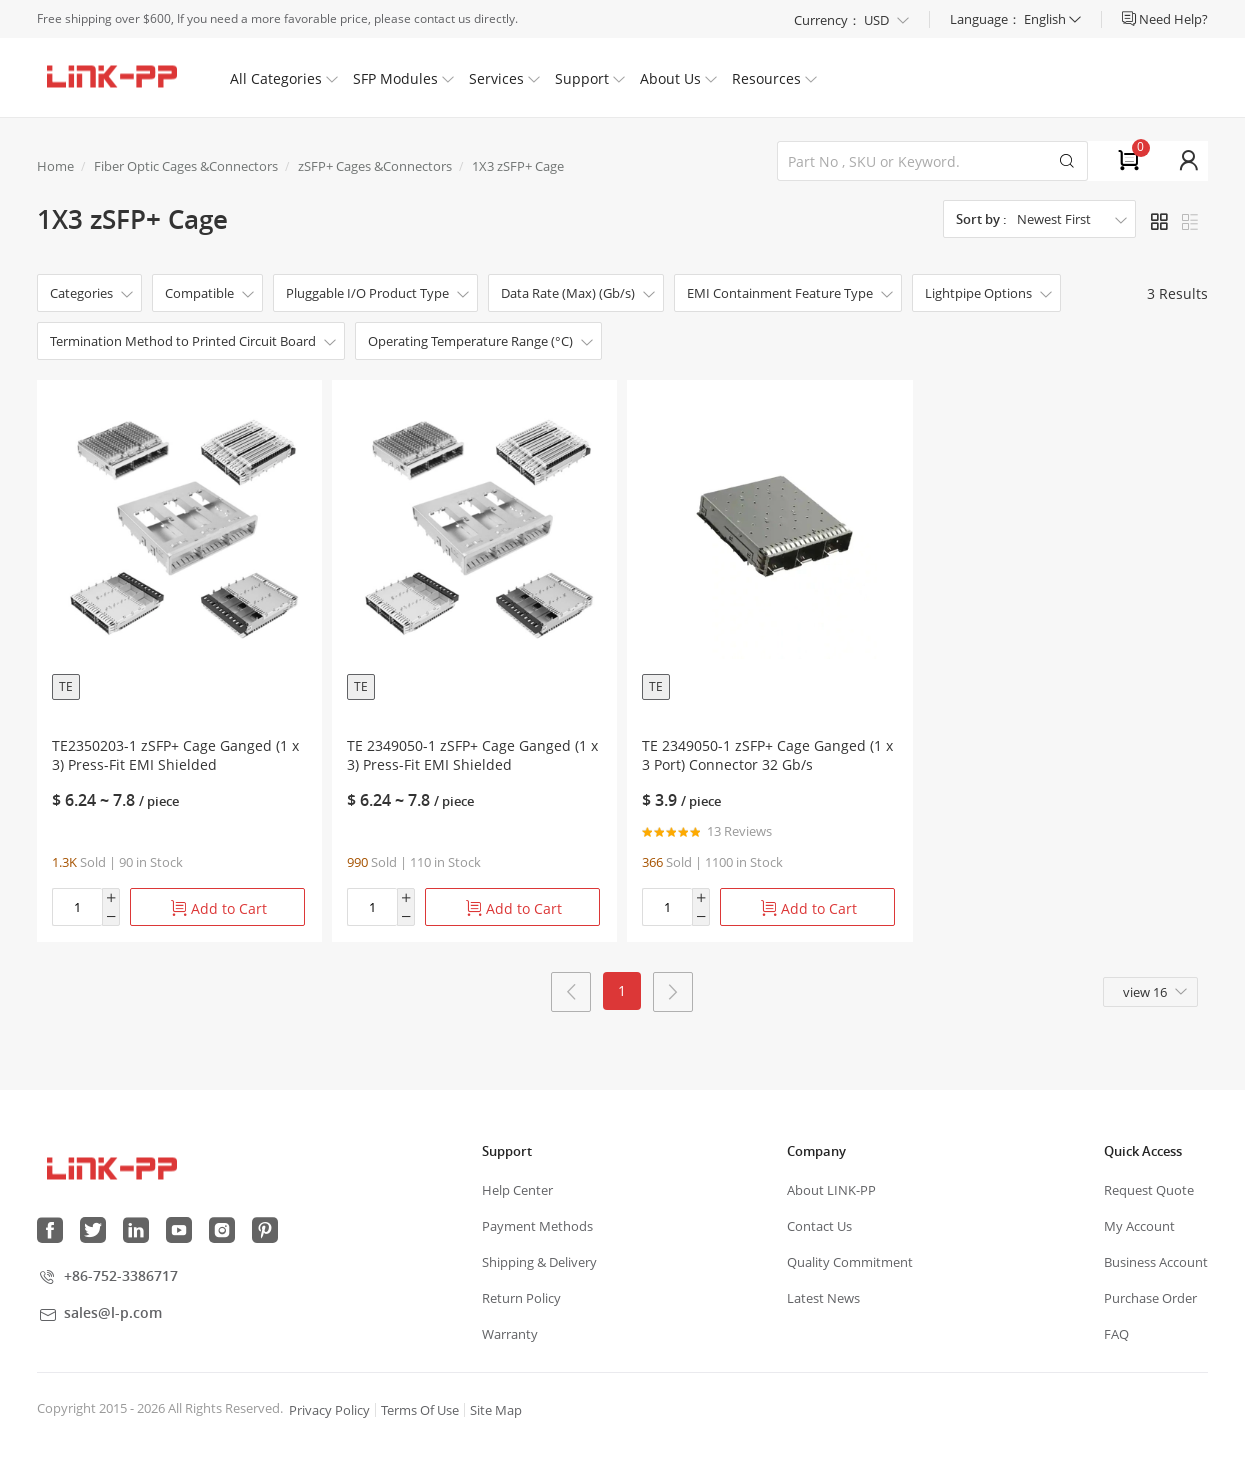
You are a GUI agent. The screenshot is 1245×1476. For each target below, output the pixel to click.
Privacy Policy (329, 1411)
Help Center (517, 1191)
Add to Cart (219, 908)
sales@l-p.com (113, 1313)
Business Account (1156, 1263)
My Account (1139, 1227)
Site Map (496, 1411)
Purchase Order (1150, 1299)
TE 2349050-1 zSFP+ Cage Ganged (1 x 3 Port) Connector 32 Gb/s (767, 755)
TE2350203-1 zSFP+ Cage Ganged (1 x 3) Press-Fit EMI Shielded (175, 755)
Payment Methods (537, 1227)
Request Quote (1149, 1191)
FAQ (1116, 1335)
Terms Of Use (420, 1411)
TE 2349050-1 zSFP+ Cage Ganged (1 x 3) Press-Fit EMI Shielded (472, 755)
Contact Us (819, 1227)
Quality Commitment (850, 1263)
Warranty (510, 1335)
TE (66, 686)
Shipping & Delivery (539, 1263)
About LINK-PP (831, 1191)
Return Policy (521, 1299)
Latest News (823, 1299)
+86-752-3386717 (121, 1276)
